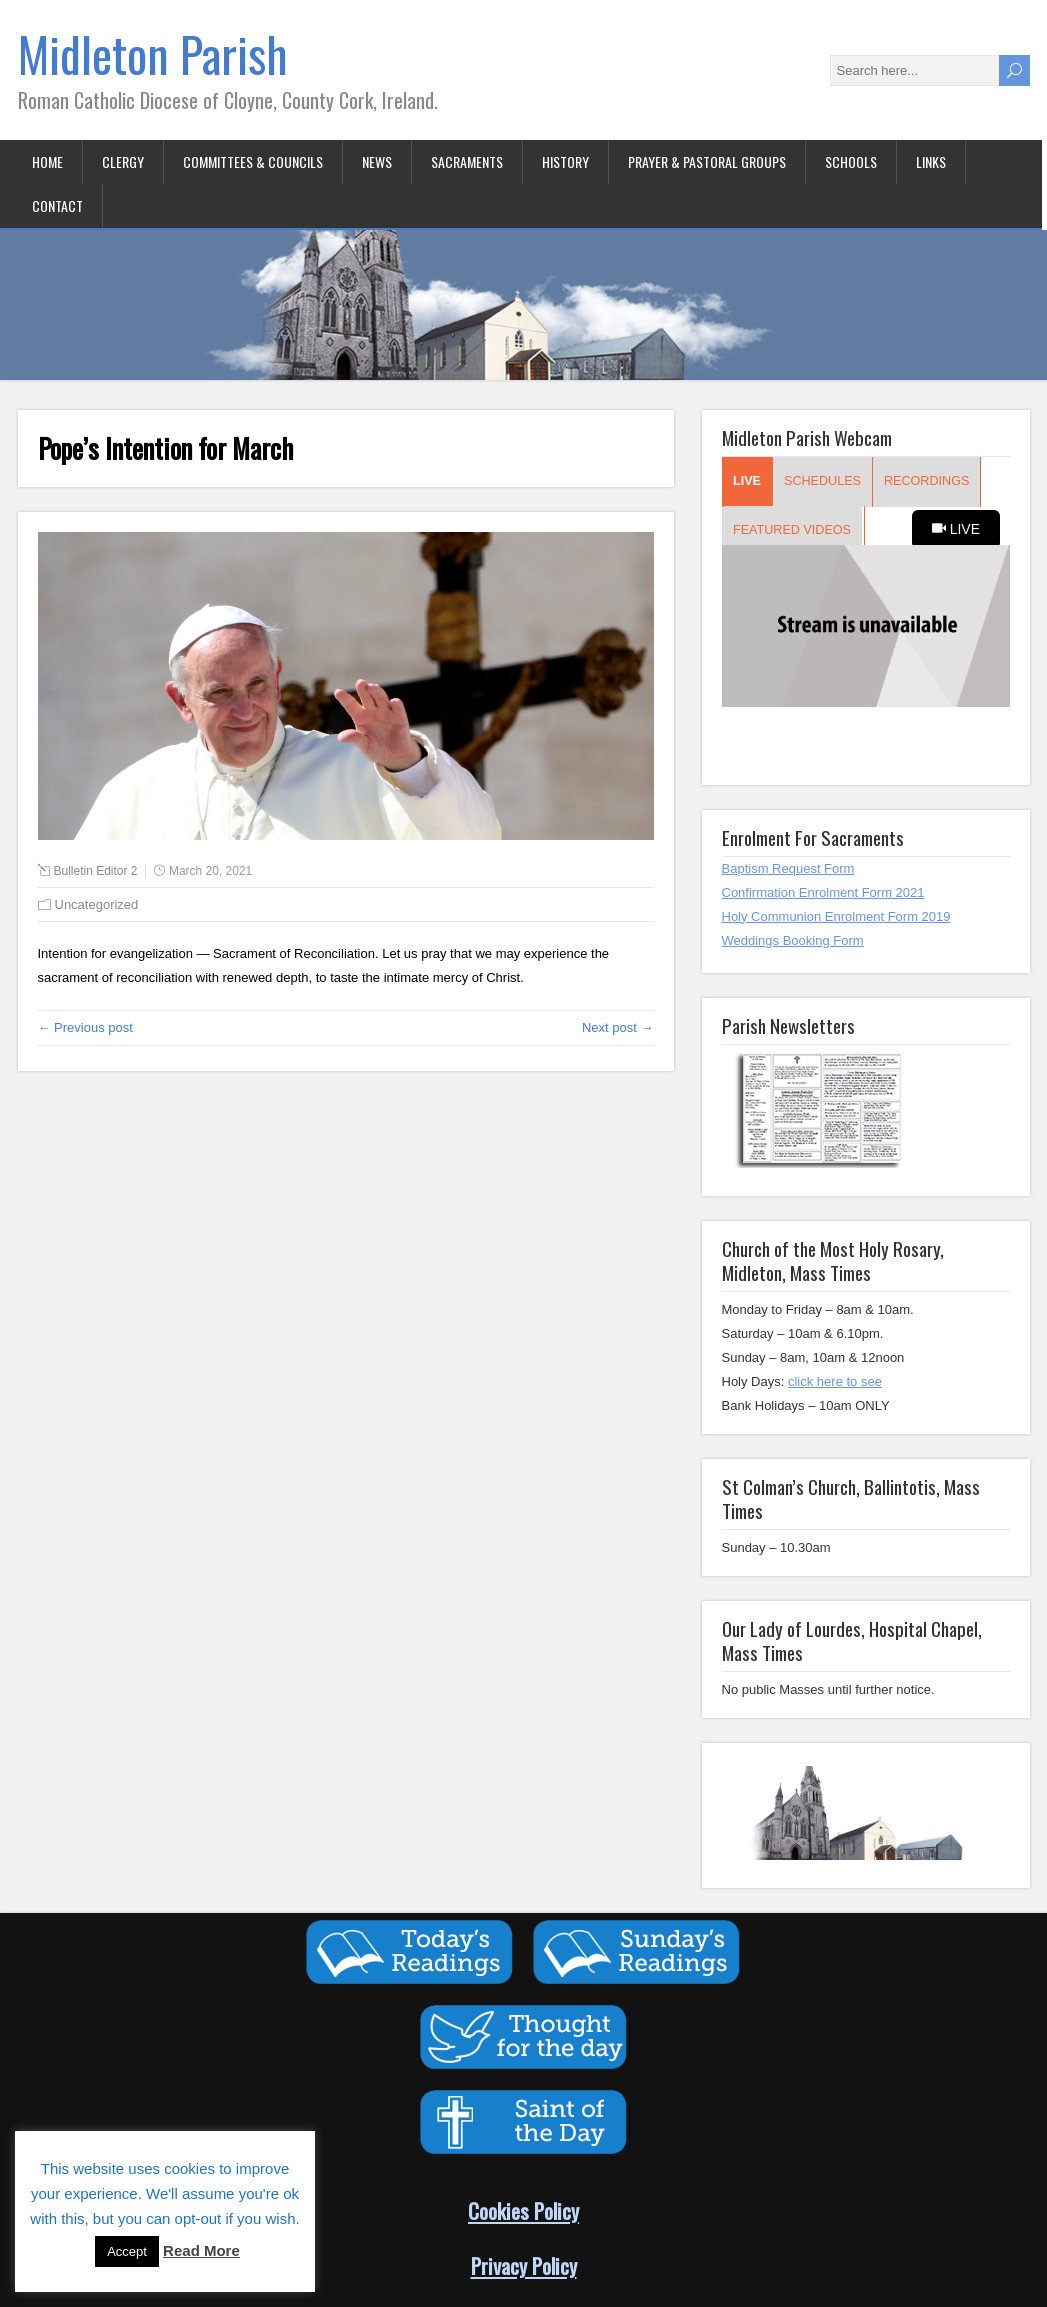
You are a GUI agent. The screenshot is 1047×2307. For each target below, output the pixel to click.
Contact (57, 205)
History (565, 161)
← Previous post (85, 1027)
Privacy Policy (524, 2265)
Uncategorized (97, 904)
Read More (201, 2250)
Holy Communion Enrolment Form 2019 (836, 916)
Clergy (123, 161)
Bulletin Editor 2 (96, 871)
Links (931, 161)
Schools (851, 161)
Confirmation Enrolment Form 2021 (823, 892)
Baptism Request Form (788, 868)
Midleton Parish (153, 53)
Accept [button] (127, 2251)
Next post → (618, 1027)
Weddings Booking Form (793, 940)
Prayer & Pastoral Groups (707, 161)
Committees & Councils (253, 161)
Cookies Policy (523, 2210)
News (377, 161)
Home (47, 161)
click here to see (835, 1381)
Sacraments (467, 161)
